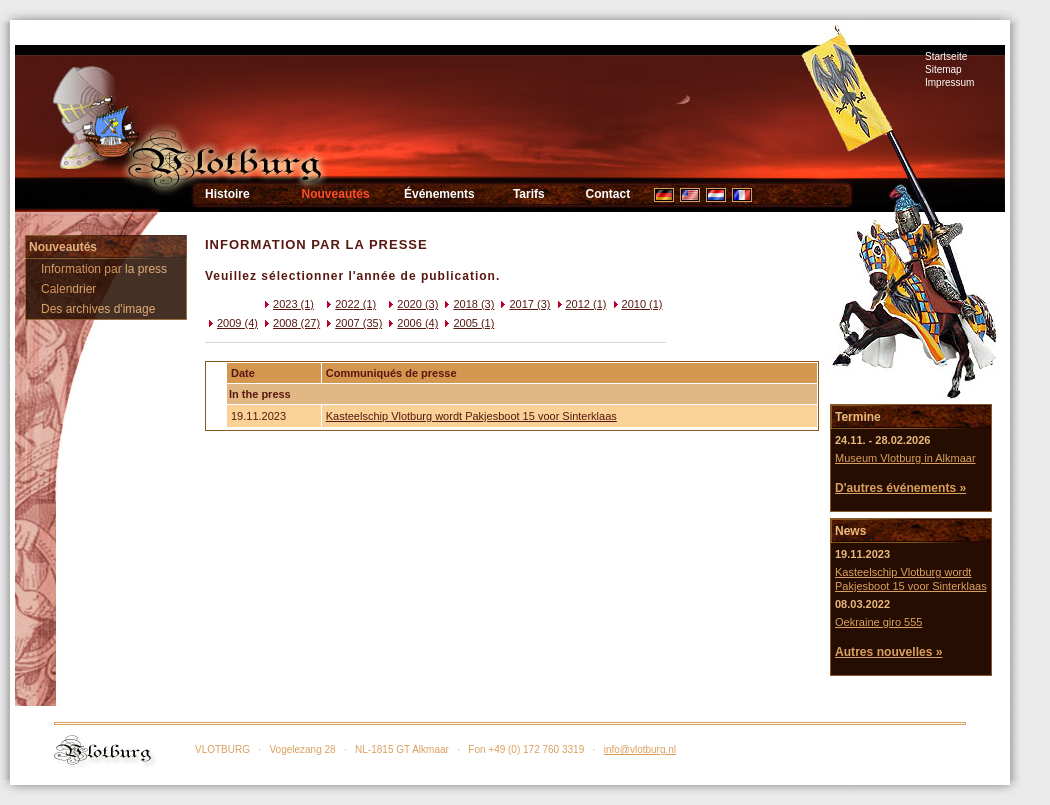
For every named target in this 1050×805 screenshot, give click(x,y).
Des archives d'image (98, 309)
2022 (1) (349, 304)
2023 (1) (287, 304)
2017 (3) (523, 304)
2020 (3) (411, 304)
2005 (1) (467, 323)
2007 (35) (352, 323)
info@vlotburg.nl (640, 749)
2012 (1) (580, 304)
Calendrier (68, 289)
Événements (439, 194)
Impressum (949, 82)
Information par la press (104, 269)
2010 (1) (636, 304)
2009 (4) (231, 323)
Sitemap (943, 69)
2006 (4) (411, 323)
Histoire (227, 194)
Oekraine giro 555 (878, 622)
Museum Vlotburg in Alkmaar (905, 458)
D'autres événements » (900, 488)
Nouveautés (336, 194)
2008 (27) (290, 323)
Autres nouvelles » (889, 652)
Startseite (946, 56)
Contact (608, 194)
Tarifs (529, 194)
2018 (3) (467, 304)
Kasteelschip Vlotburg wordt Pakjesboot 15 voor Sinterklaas (471, 416)
